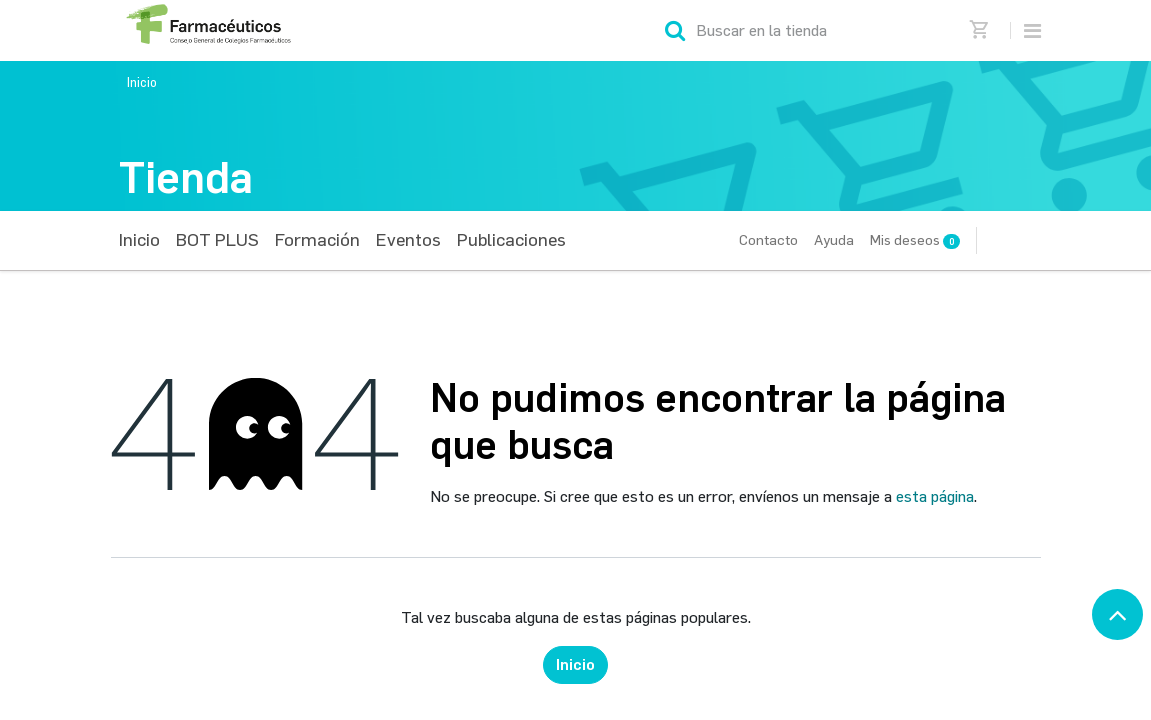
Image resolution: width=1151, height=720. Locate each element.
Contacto (768, 240)
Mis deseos (915, 240)
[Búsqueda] (675, 30)
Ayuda (834, 240)
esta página (935, 496)
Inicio (142, 82)
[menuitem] (139, 240)
